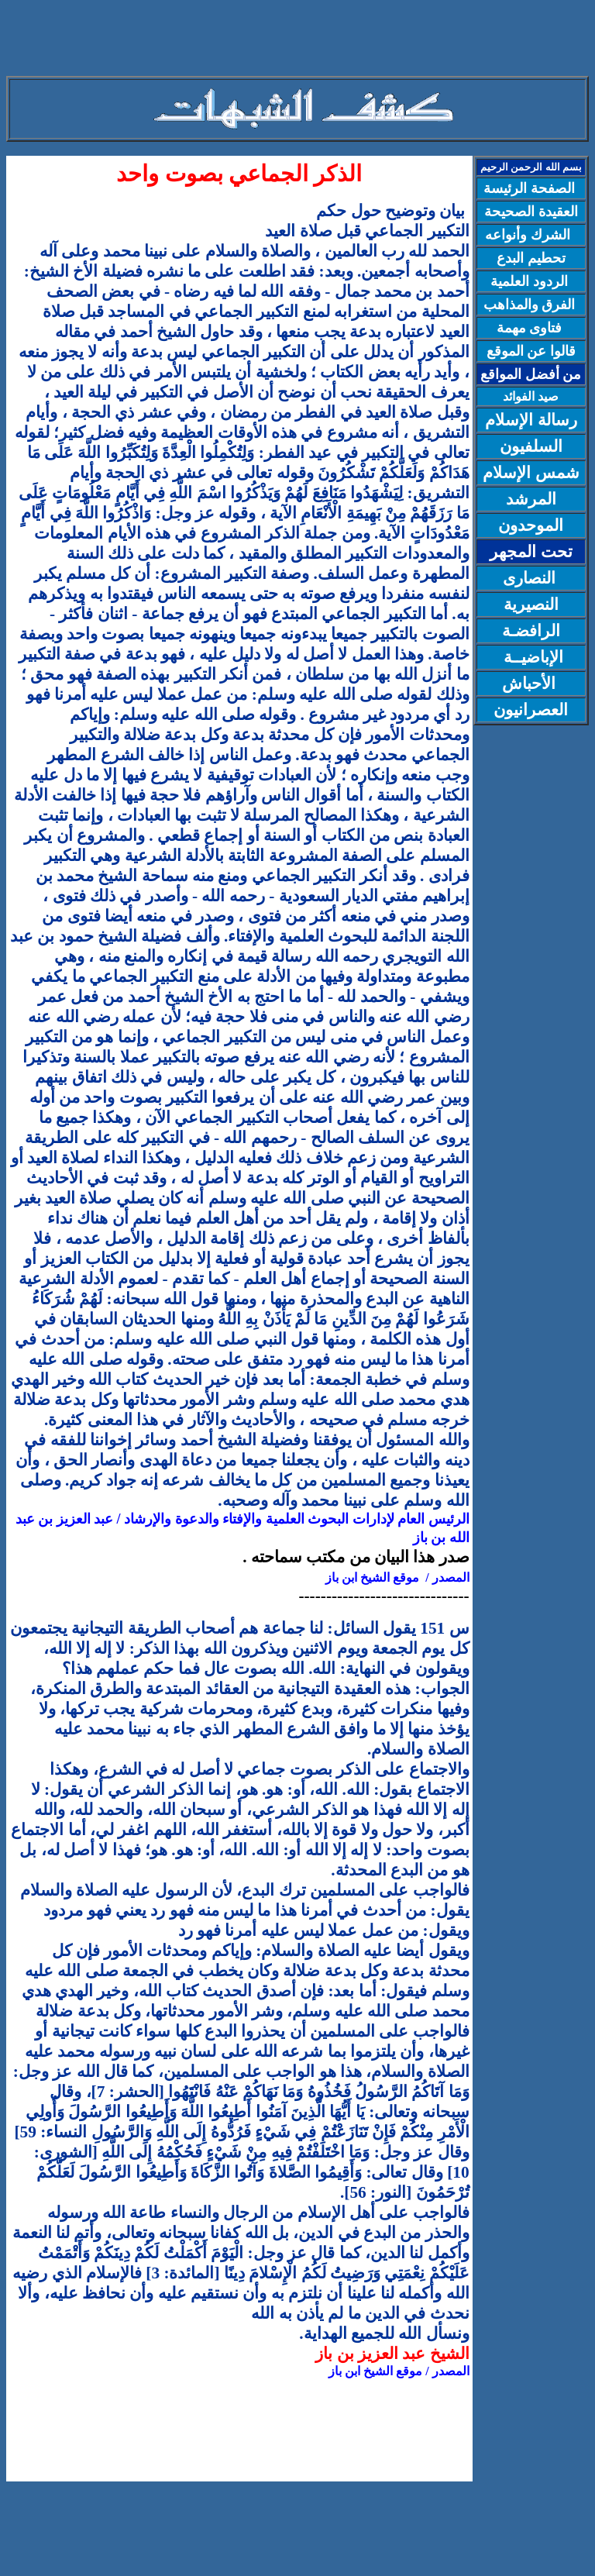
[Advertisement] (297, 41)
